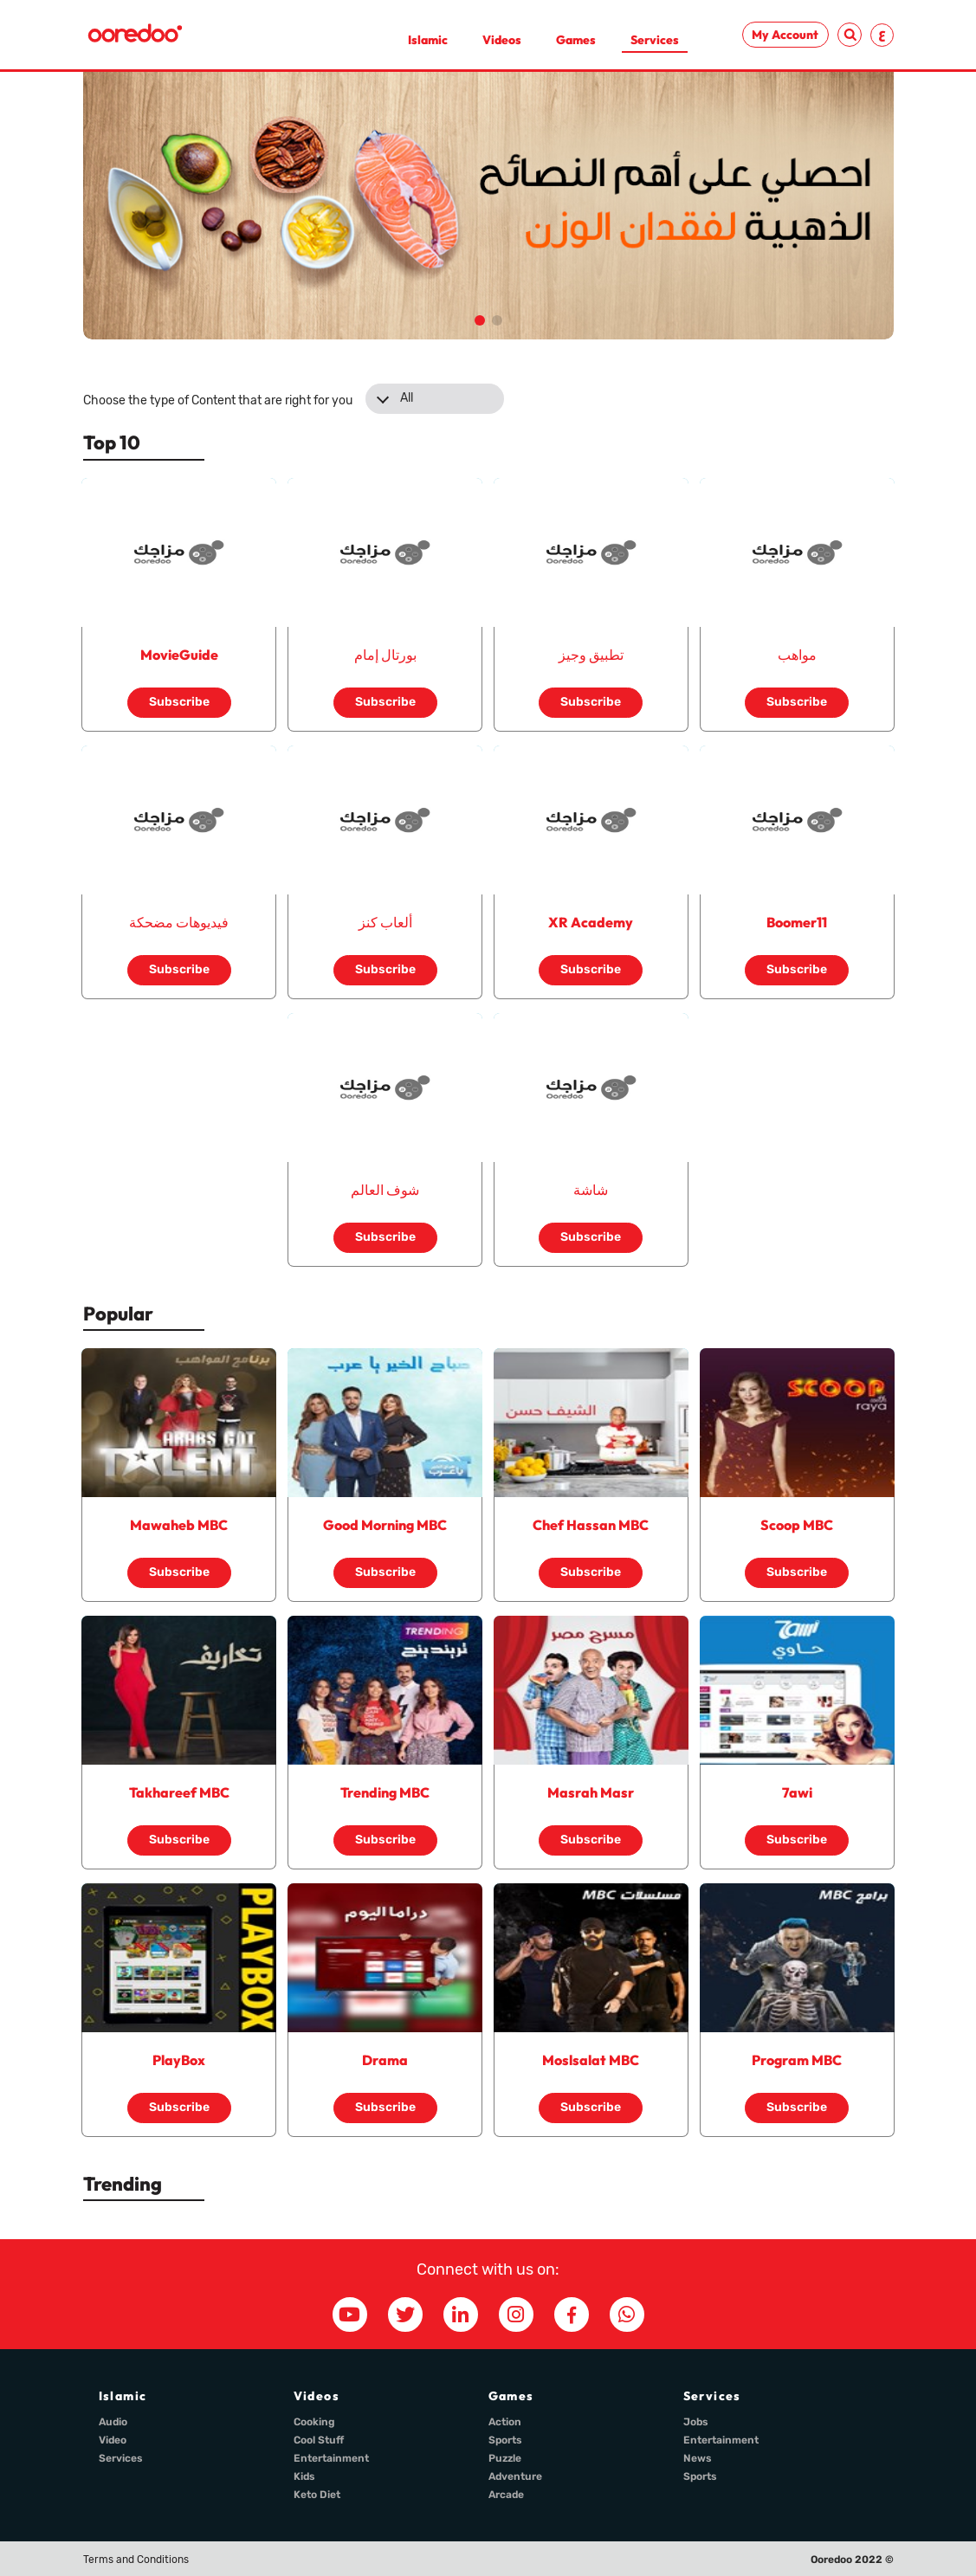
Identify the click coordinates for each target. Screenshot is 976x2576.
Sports (505, 2440)
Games (576, 40)
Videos (501, 40)
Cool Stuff (319, 2440)
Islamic (428, 40)
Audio (113, 2422)
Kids (304, 2476)
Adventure (515, 2476)
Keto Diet (317, 2495)
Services (654, 40)
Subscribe (179, 701)
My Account (785, 34)
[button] (480, 320)
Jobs (695, 2422)
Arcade (506, 2495)
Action (504, 2422)
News (697, 2458)
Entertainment (331, 2458)
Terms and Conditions (136, 2559)
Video (112, 2440)
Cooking (314, 2422)
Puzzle (504, 2458)
